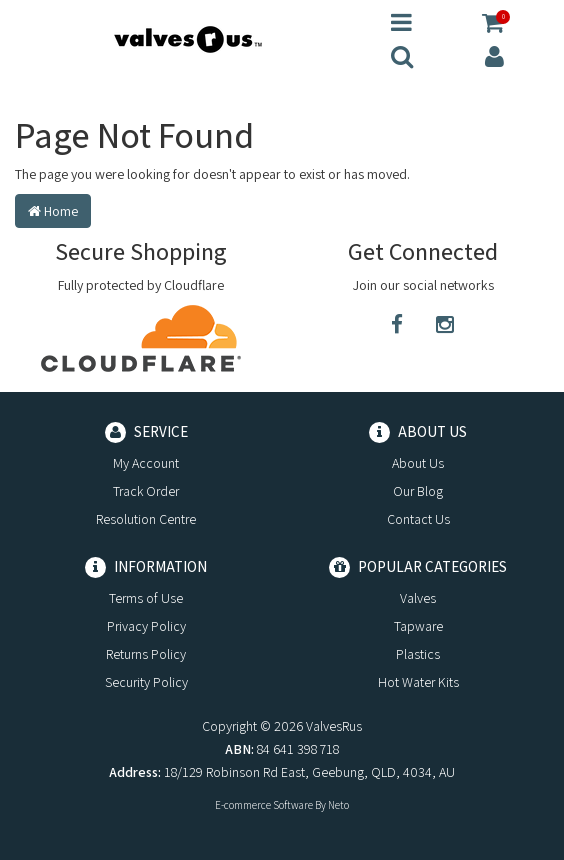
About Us (418, 463)
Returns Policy (146, 654)
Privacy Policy (146, 626)
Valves (418, 598)
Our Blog (418, 491)
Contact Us (418, 519)
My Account (146, 463)
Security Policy (146, 682)
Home (53, 211)
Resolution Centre (146, 519)
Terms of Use (146, 598)
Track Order (146, 491)
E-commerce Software (264, 805)
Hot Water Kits (418, 682)
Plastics (418, 654)
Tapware (418, 626)
